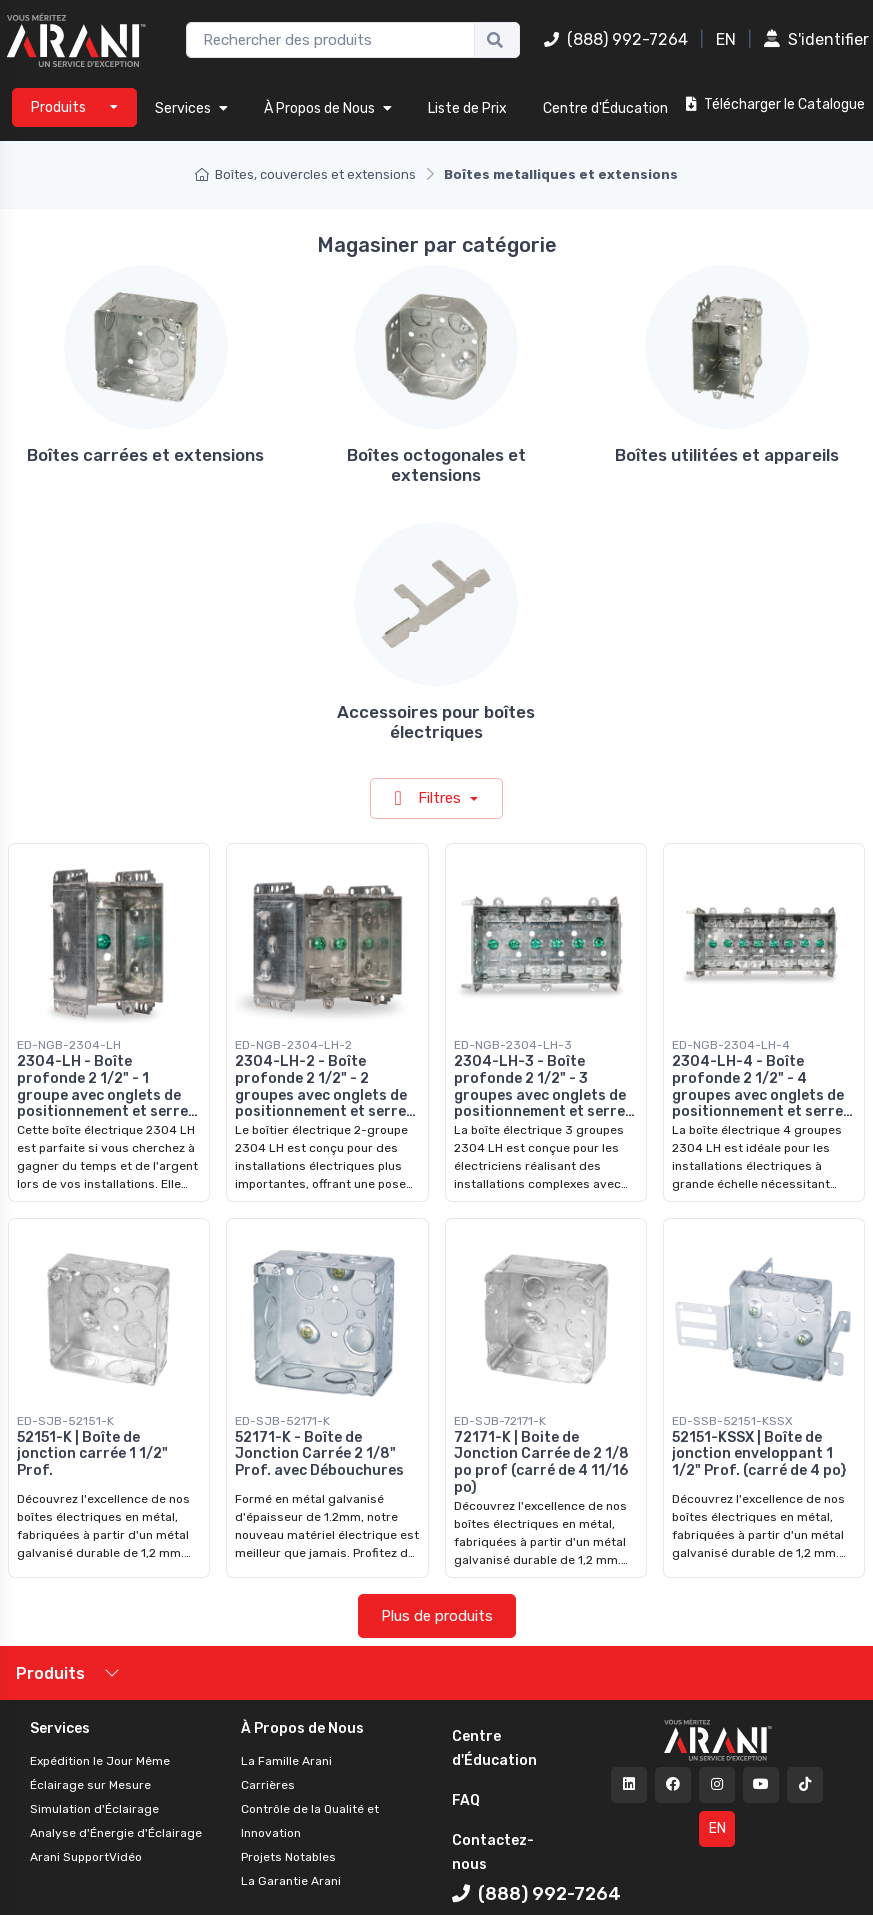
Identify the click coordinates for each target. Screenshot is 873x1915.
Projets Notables (288, 1857)
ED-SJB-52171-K (282, 1421)
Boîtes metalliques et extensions (561, 174)
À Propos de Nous (328, 108)
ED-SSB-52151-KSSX (732, 1421)
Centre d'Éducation (605, 108)
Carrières (268, 1785)
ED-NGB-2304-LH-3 (513, 1045)
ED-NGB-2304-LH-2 (293, 1045)
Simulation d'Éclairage (94, 1809)
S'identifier (816, 39)
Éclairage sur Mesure (90, 1785)
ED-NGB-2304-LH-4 (731, 1045)
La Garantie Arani (291, 1881)
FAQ (466, 1800)
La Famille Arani (286, 1761)
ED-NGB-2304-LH (69, 1045)
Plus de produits (437, 1616)
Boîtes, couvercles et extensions (305, 174)
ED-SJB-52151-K (65, 1421)
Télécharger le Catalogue (775, 104)
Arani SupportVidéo (86, 1857)
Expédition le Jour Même (100, 1761)
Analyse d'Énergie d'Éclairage (116, 1833)
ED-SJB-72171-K (500, 1421)
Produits (50, 1673)
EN (726, 39)
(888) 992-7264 (616, 39)
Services (191, 108)
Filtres (430, 798)
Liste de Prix (467, 108)
